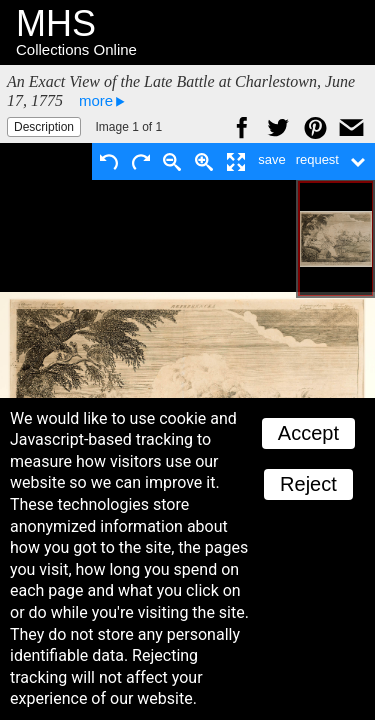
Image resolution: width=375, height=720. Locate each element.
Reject (308, 484)
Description (44, 127)
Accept (308, 433)
